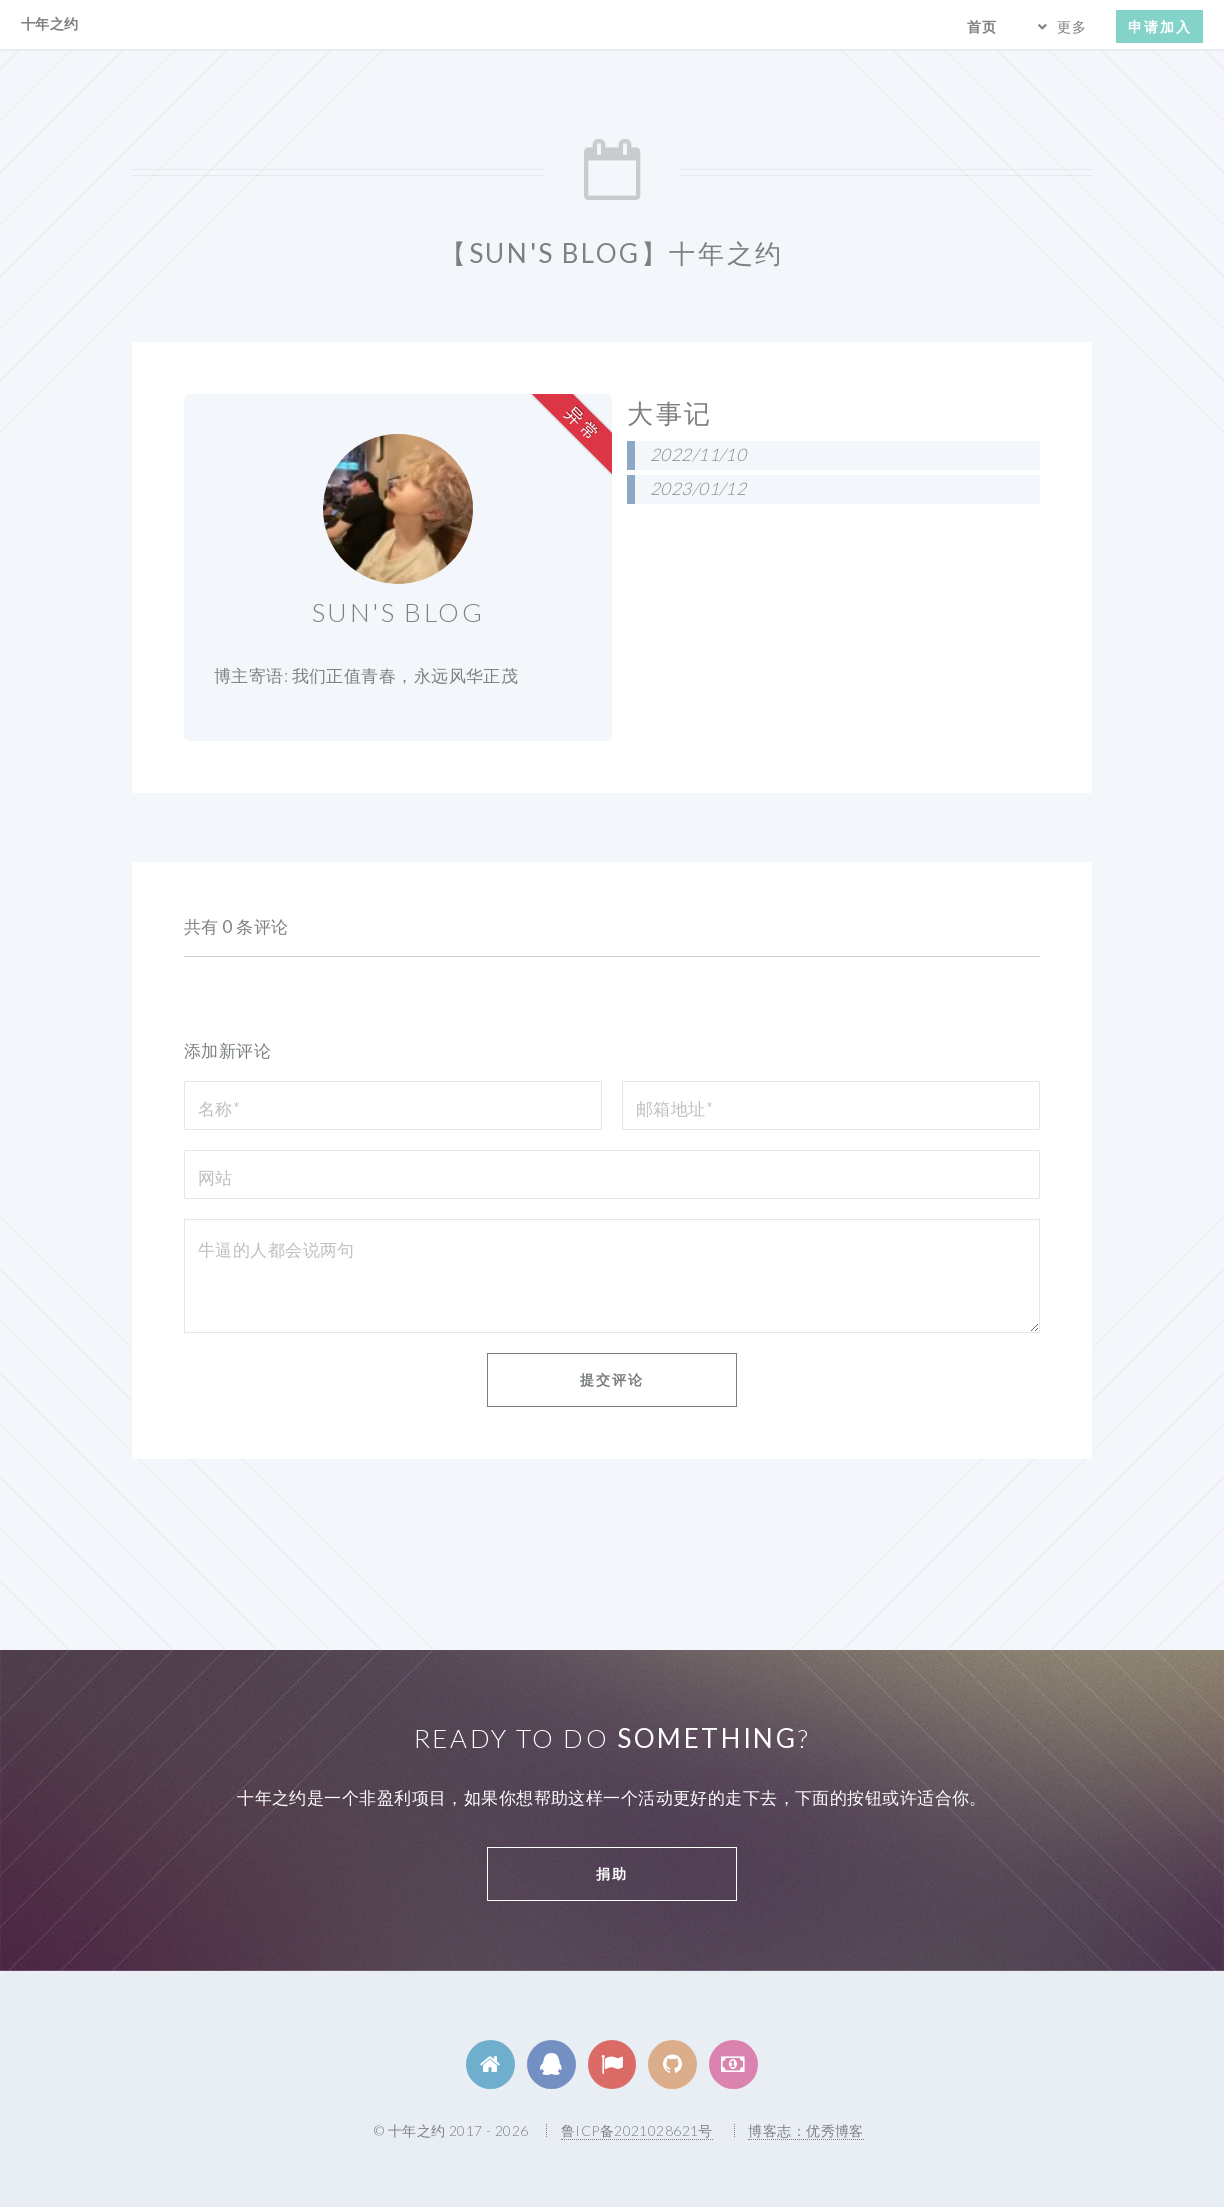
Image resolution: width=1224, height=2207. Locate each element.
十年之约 (50, 23)
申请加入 (1160, 26)
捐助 (612, 1873)
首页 (982, 26)
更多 (1072, 26)
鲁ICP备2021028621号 (637, 2130)
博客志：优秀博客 (805, 2130)
